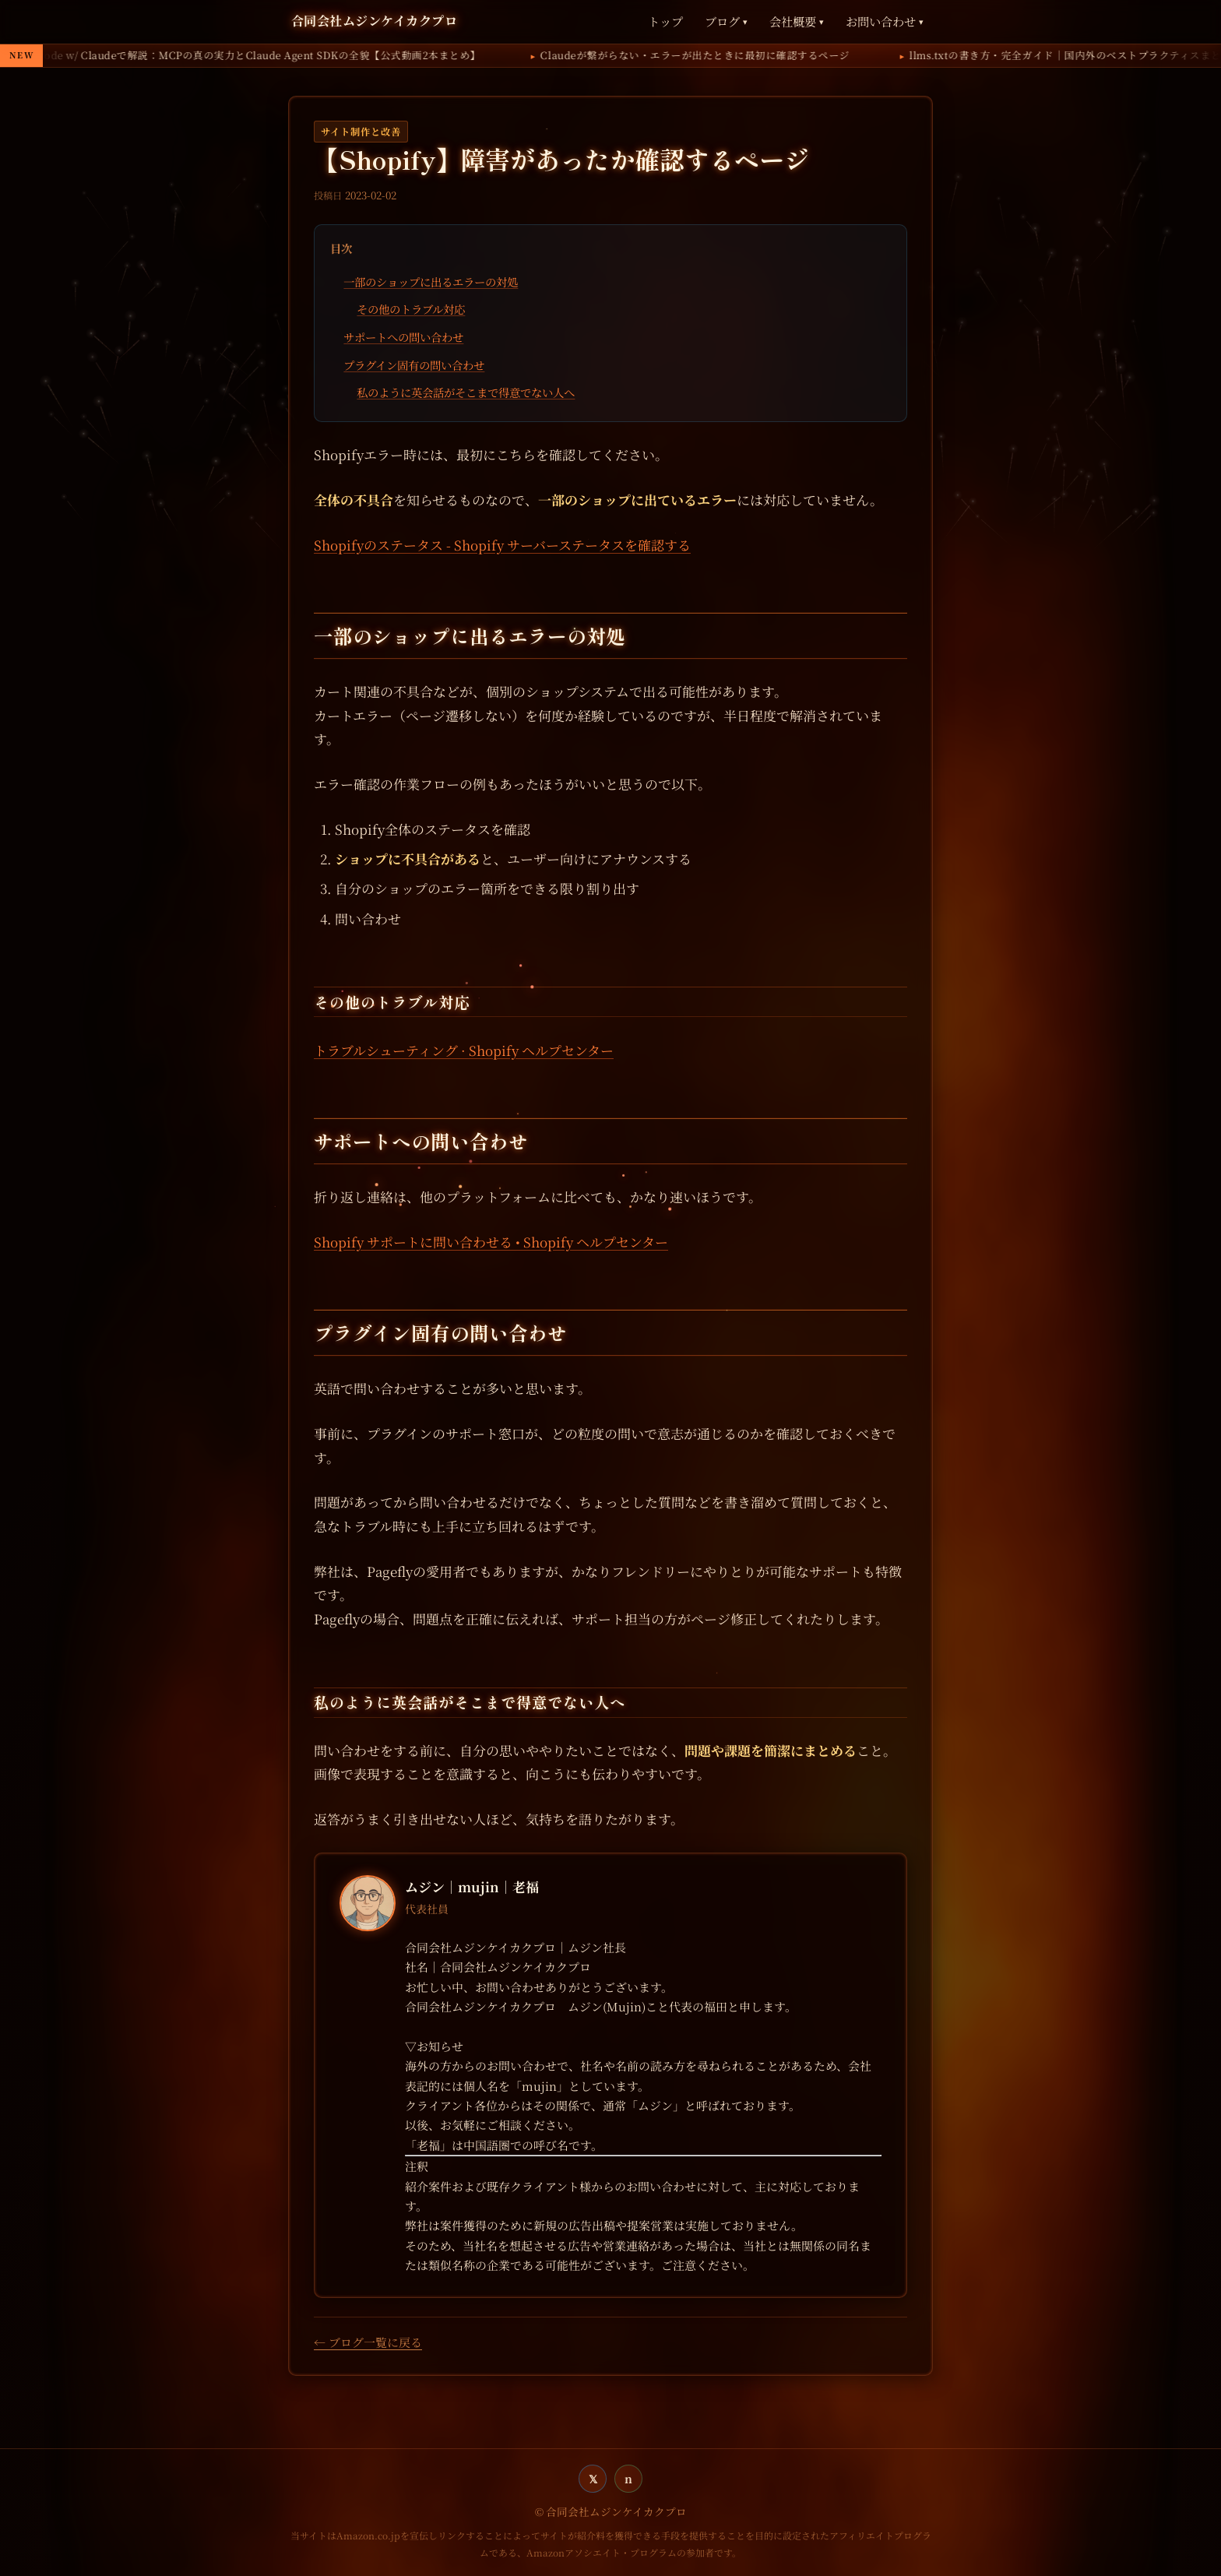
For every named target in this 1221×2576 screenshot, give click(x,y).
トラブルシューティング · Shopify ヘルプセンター (464, 1050)
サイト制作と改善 (361, 132)
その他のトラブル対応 (411, 309)
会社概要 (796, 21)
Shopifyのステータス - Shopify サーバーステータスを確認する (502, 544)
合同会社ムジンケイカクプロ (374, 20)
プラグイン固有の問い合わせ (413, 365)
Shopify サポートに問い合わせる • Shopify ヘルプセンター (491, 1241)
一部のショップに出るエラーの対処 (430, 281)
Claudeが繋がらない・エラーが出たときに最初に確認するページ (904, 55)
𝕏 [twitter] (593, 2478)
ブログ (726, 21)
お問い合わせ (885, 21)
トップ (665, 21)
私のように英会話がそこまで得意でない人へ (466, 392)
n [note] (628, 2478)
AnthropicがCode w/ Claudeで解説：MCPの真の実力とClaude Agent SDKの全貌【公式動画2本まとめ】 (437, 55)
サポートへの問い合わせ (403, 337)
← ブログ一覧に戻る (368, 2342)
